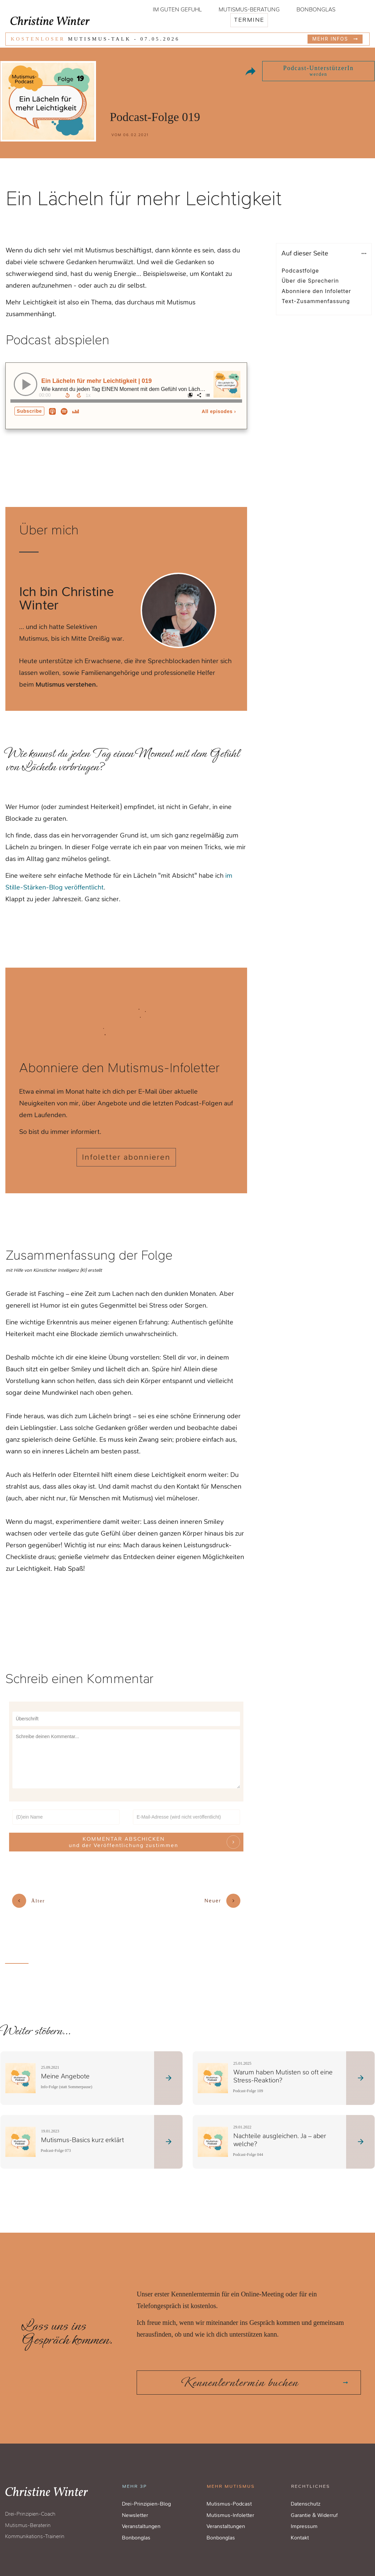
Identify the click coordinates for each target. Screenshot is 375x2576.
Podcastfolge (300, 270)
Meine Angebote (65, 2073)
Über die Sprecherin (310, 280)
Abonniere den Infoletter (316, 291)
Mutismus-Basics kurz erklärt (82, 2137)
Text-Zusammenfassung (316, 301)
